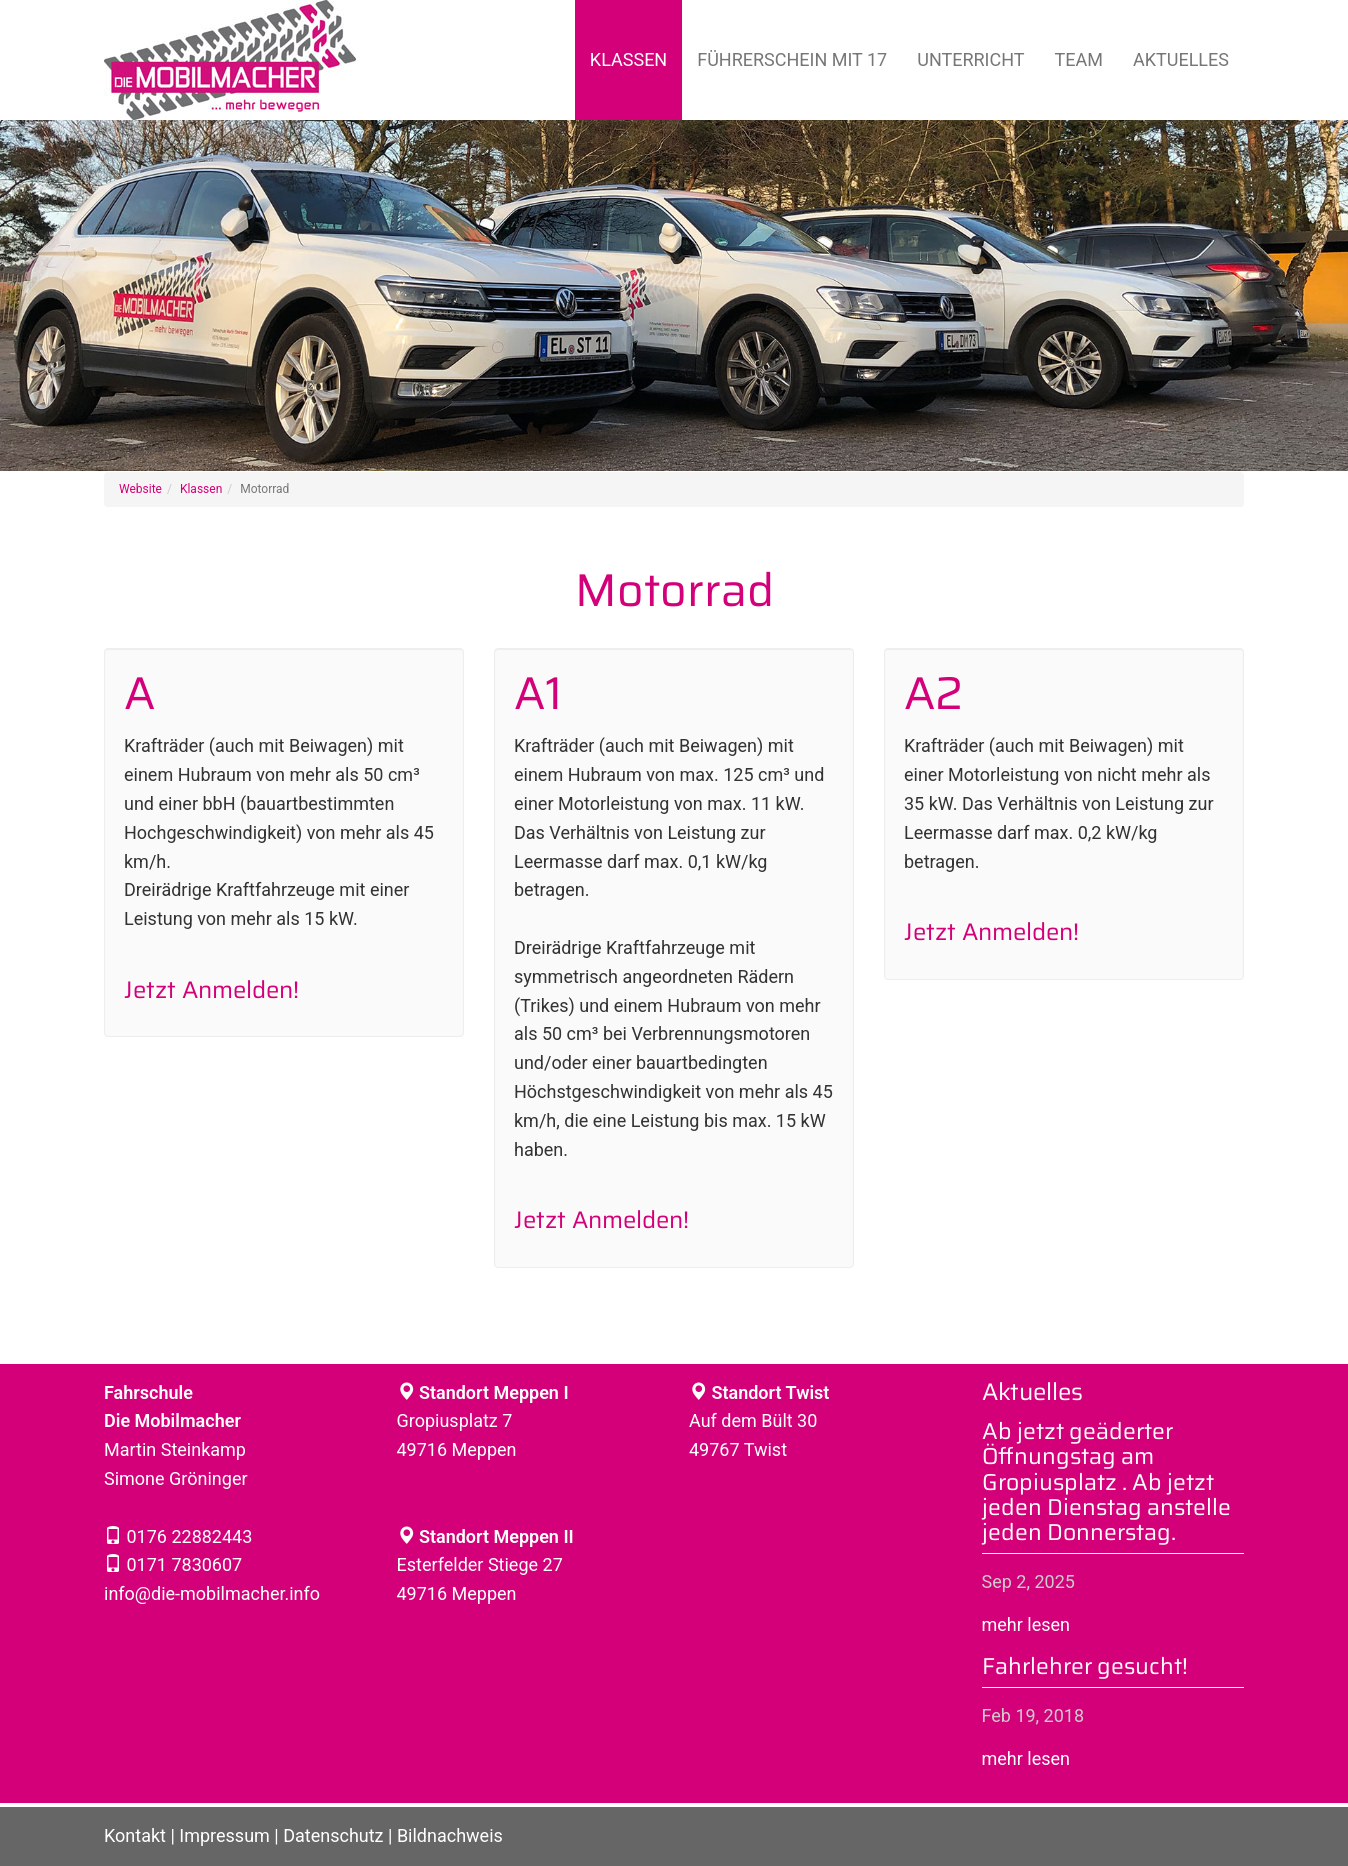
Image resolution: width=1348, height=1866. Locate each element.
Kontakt (135, 1835)
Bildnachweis (450, 1835)
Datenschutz (333, 1835)
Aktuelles (1181, 59)
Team (1079, 59)
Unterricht (970, 59)
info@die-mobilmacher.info (212, 1593)
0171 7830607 (182, 1564)
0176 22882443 (187, 1536)
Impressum (224, 1835)
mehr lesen (1026, 1624)
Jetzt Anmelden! (211, 990)
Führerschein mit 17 (792, 59)
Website (140, 489)
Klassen (628, 59)
